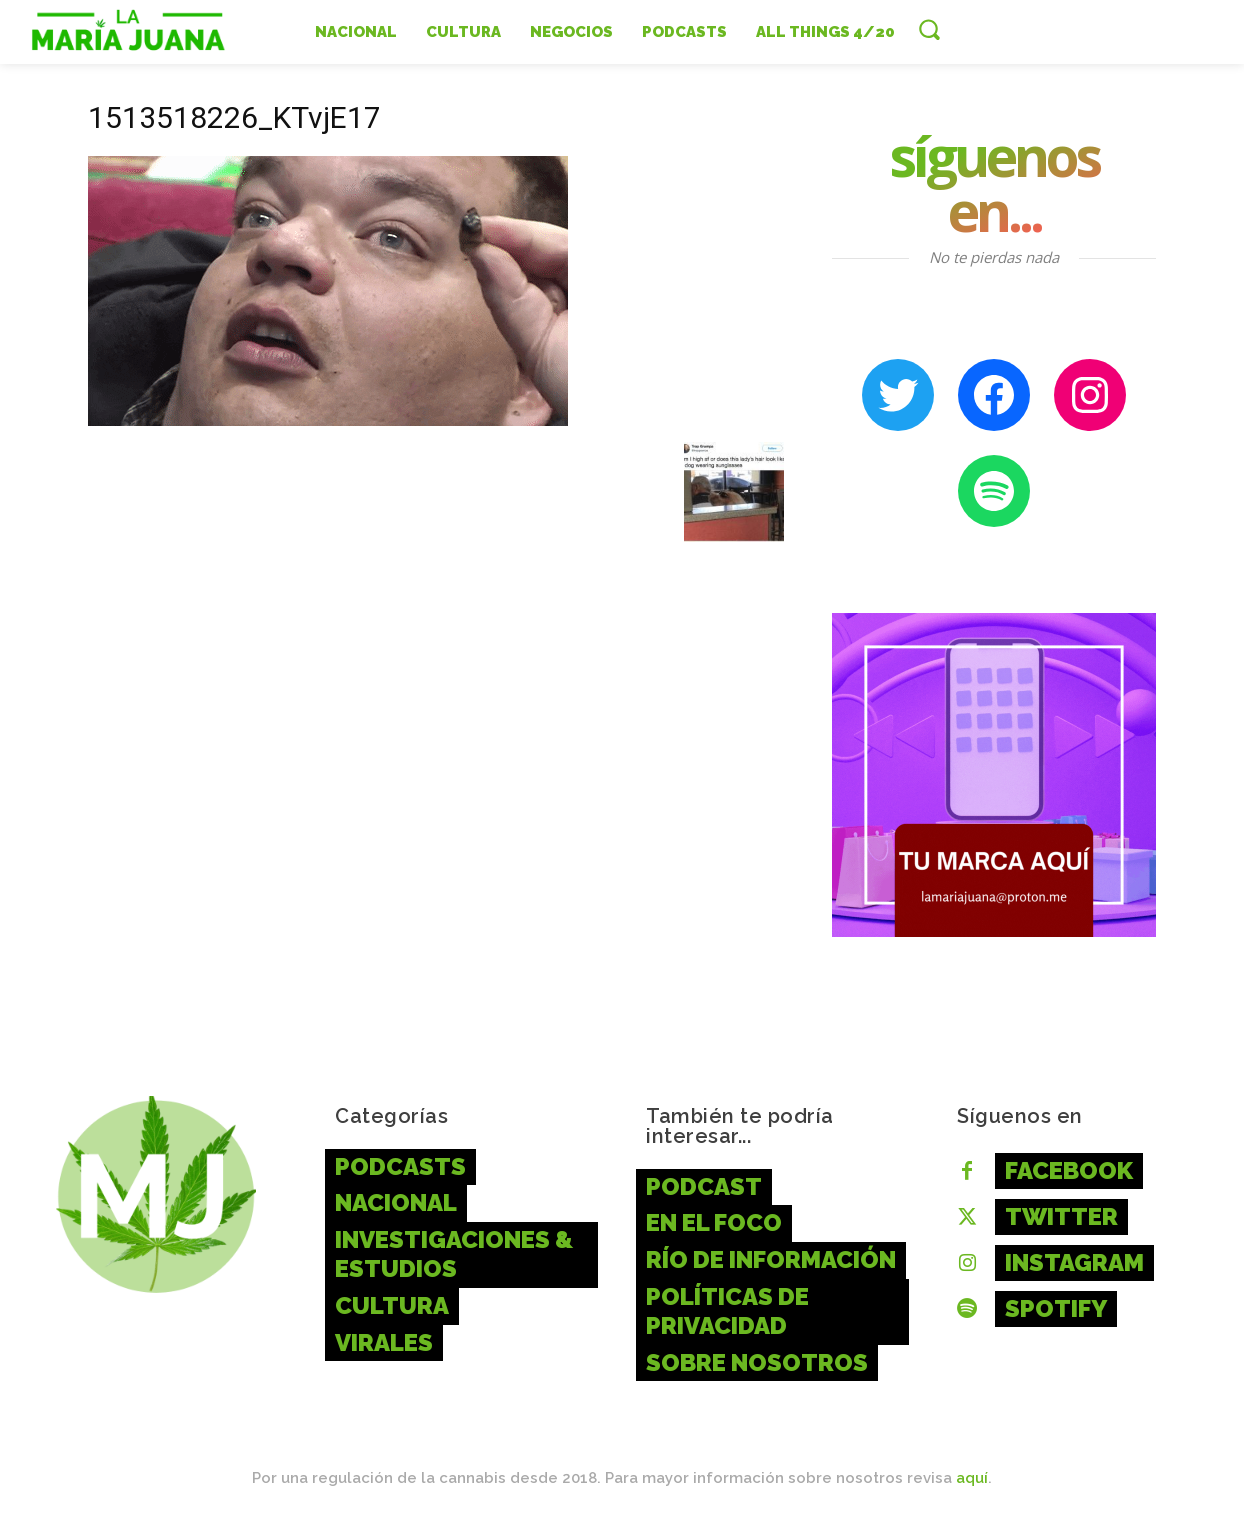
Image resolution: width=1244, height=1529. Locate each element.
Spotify (1056, 1308)
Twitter (1061, 1216)
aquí (972, 1478)
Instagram (1074, 1262)
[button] (929, 29)
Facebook (1069, 1170)
